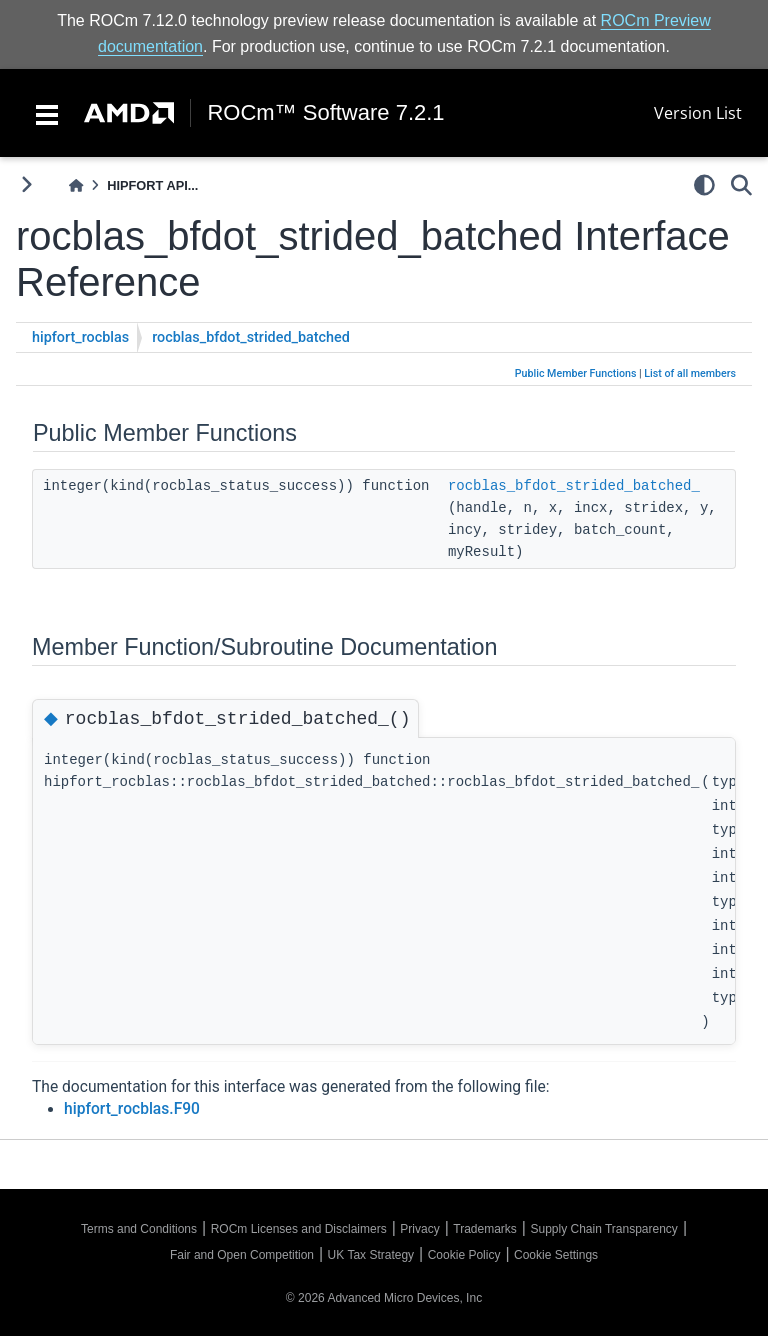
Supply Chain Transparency (603, 1229)
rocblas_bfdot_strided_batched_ (574, 486)
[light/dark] (704, 185)
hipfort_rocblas (80, 337)
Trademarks (485, 1229)
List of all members (690, 373)
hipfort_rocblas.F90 (132, 1109)
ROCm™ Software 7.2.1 (325, 113)
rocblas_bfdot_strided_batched (251, 337)
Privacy (419, 1229)
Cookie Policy (464, 1255)
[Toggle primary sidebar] (26, 184)
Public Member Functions (576, 373)
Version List (698, 113)
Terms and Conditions (139, 1229)
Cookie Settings (556, 1255)
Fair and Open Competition (242, 1255)
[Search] (741, 185)
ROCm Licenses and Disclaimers (299, 1229)
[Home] (76, 185)
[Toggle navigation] (47, 113)
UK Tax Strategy (371, 1255)
